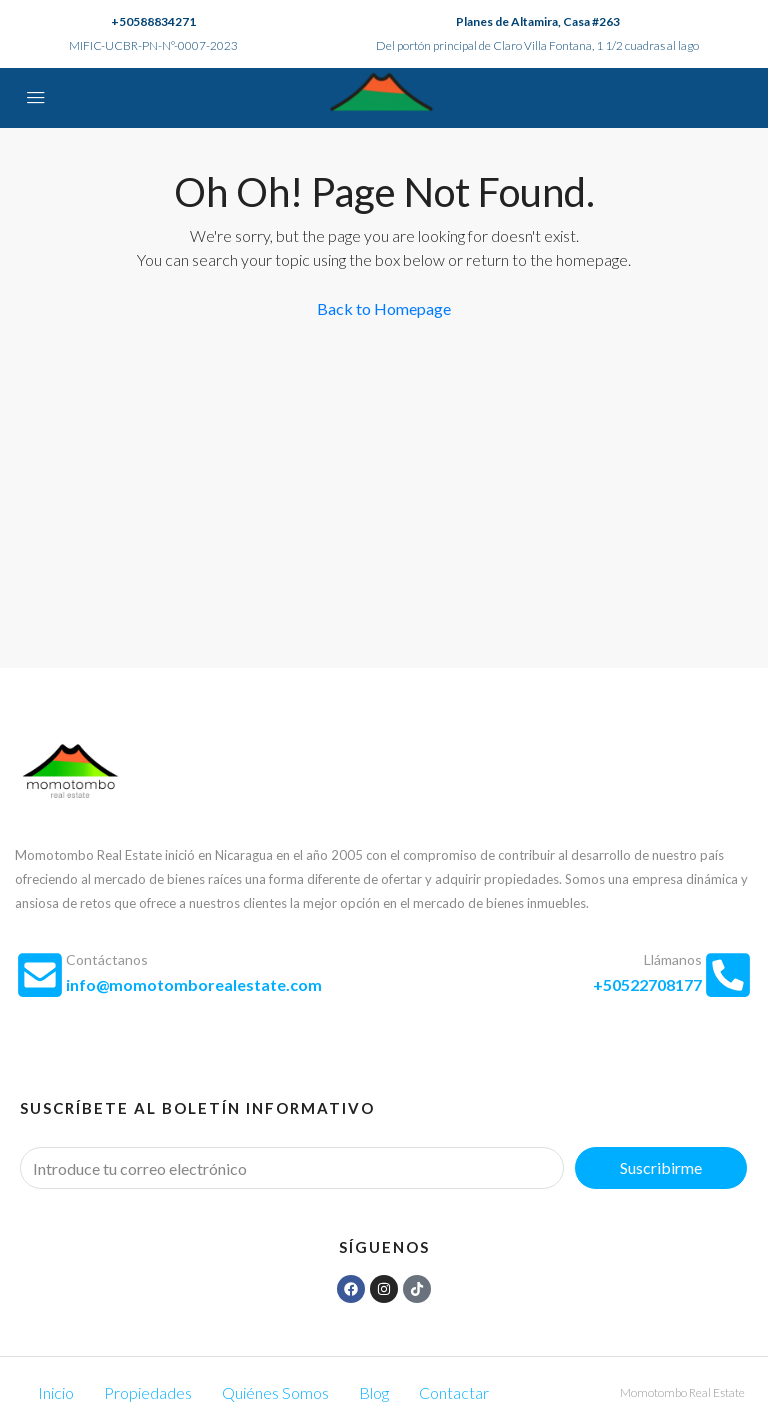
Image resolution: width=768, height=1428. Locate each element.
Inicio (56, 1392)
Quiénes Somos (275, 1392)
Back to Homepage (384, 308)
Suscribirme (661, 1167)
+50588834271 (153, 21)
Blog (374, 1392)
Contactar (454, 1392)
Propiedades (148, 1392)
